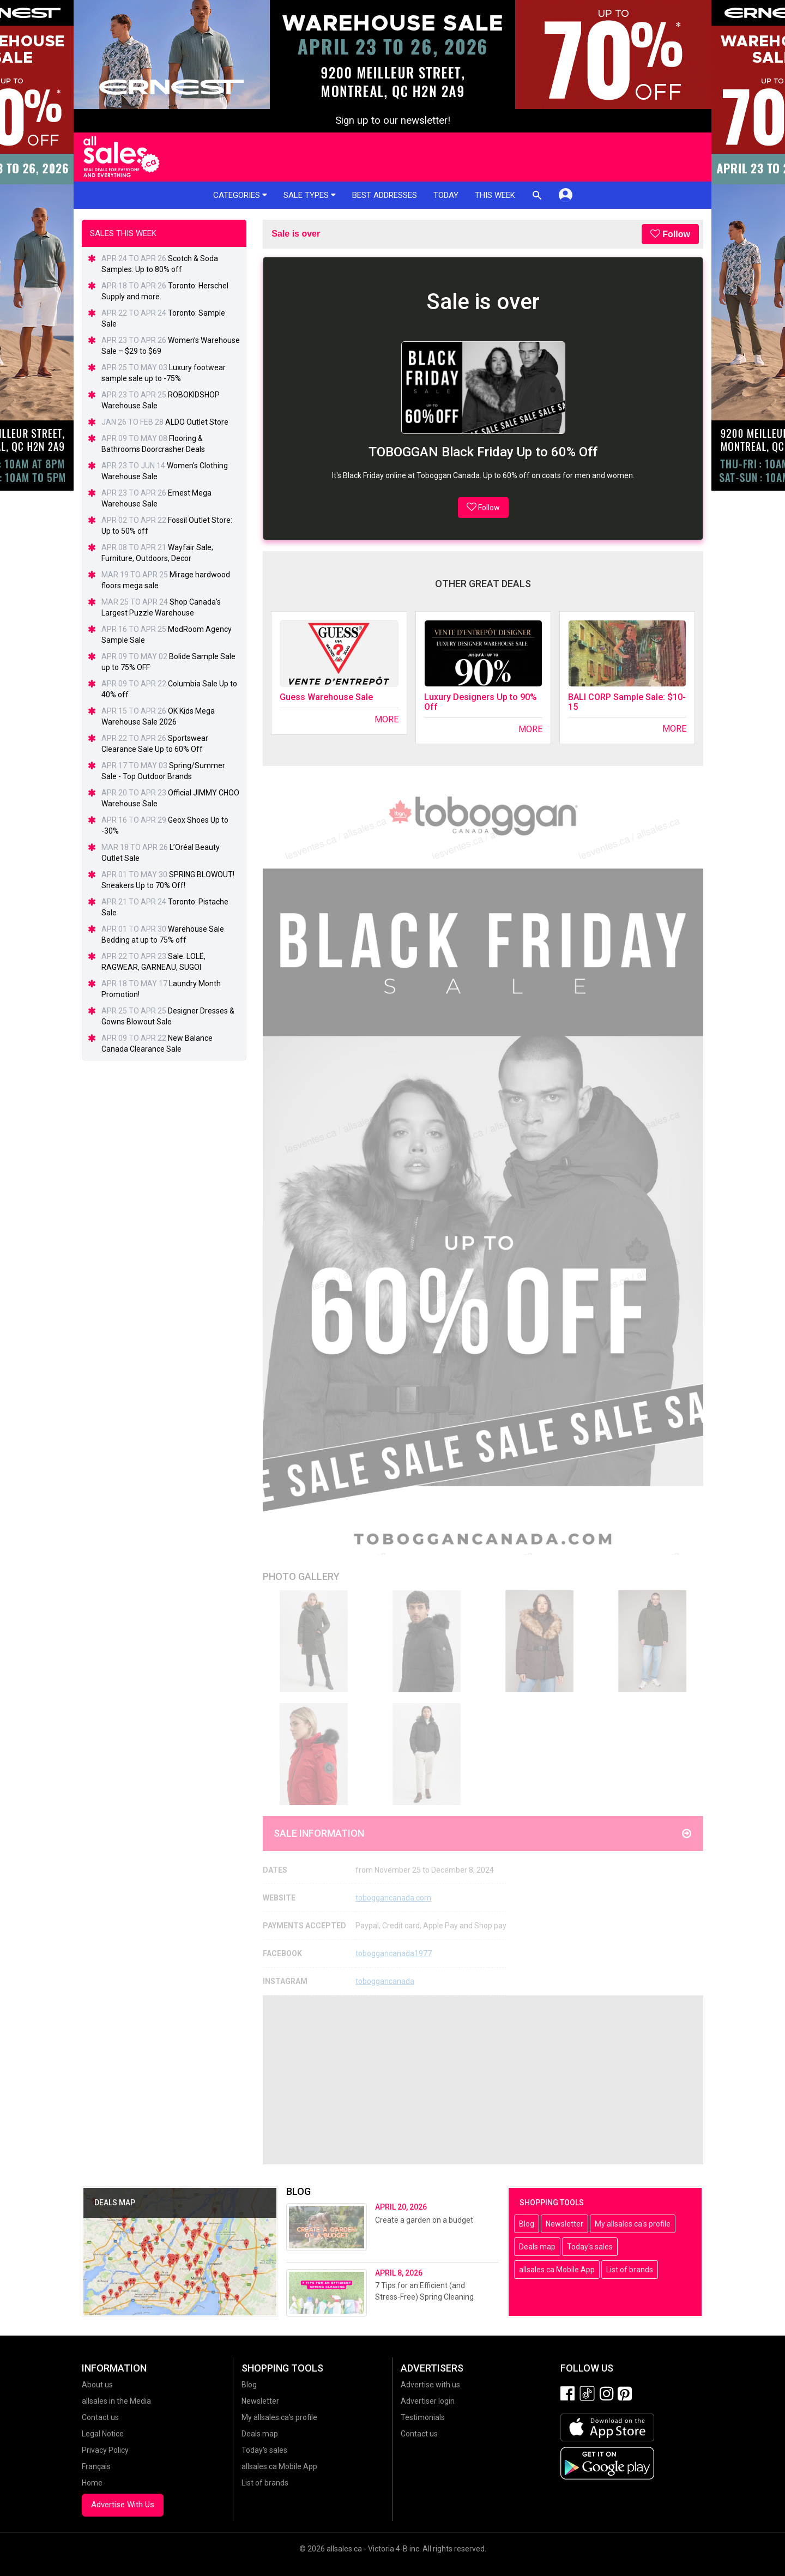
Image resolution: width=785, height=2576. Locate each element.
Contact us (100, 2417)
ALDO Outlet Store (196, 422)
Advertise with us (430, 2384)
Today (445, 195)
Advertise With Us (122, 2504)
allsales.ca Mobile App (557, 2269)
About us (97, 2384)
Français (96, 2466)
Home (92, 2482)
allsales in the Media (116, 2401)
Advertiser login (428, 2401)
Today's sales (590, 2246)
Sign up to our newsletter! (392, 120)
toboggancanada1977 (393, 1953)
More (386, 719)
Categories (240, 195)
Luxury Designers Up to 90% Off (480, 702)
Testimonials (423, 2417)
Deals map (537, 2246)
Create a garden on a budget (424, 2220)
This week (495, 195)
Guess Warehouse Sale (326, 697)
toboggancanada (384, 1981)
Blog (526, 2223)
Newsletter (564, 2223)
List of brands (629, 2269)
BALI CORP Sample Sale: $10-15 (627, 702)
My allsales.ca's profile (633, 2223)
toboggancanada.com (393, 1897)
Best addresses (384, 195)
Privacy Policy (105, 2450)
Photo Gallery (301, 1576)
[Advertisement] (483, 2080)
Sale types (309, 195)
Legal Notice (103, 2433)
